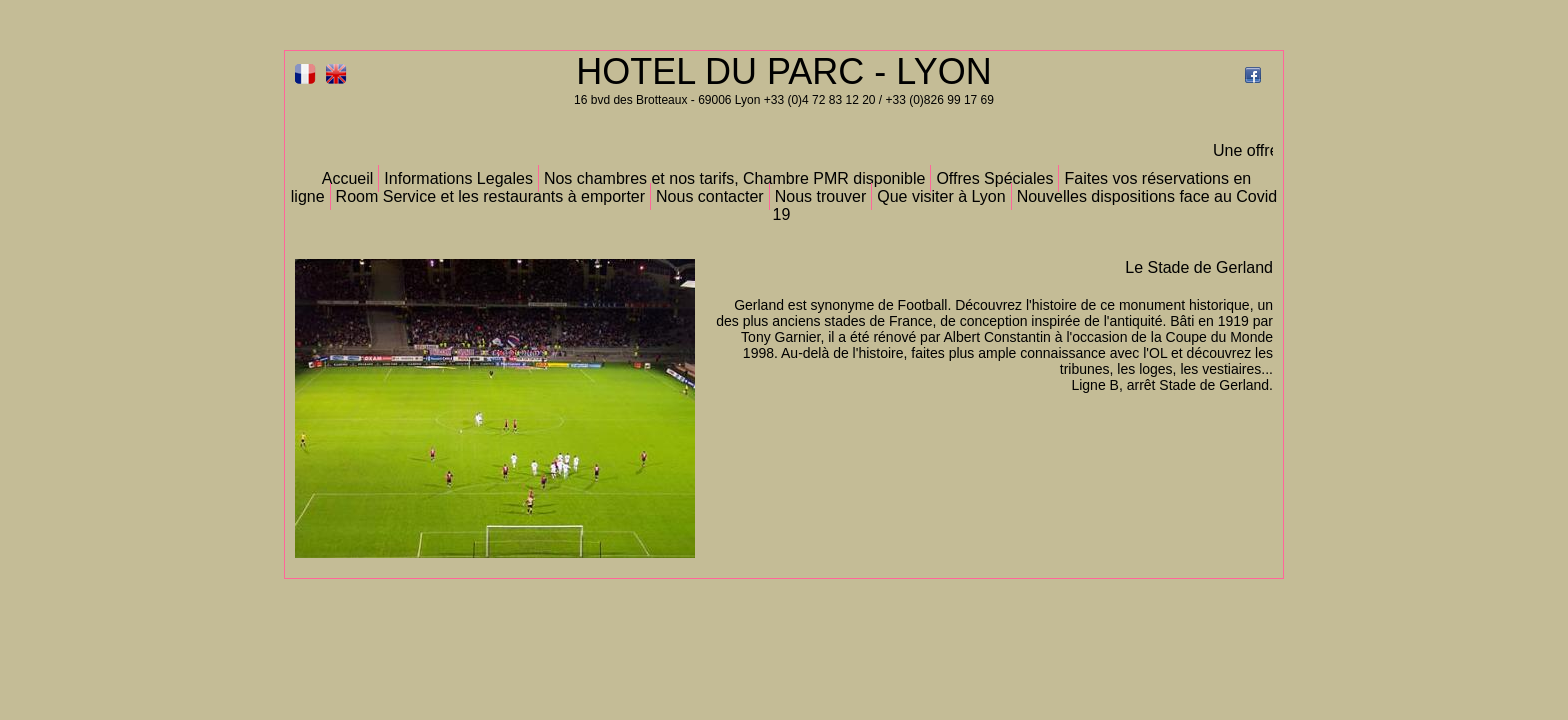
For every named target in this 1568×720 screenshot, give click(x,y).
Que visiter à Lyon (941, 196)
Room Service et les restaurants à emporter (490, 196)
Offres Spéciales (994, 178)
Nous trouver (821, 196)
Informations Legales (458, 178)
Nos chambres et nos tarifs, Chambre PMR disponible (735, 178)
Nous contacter (710, 196)
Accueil (348, 178)
